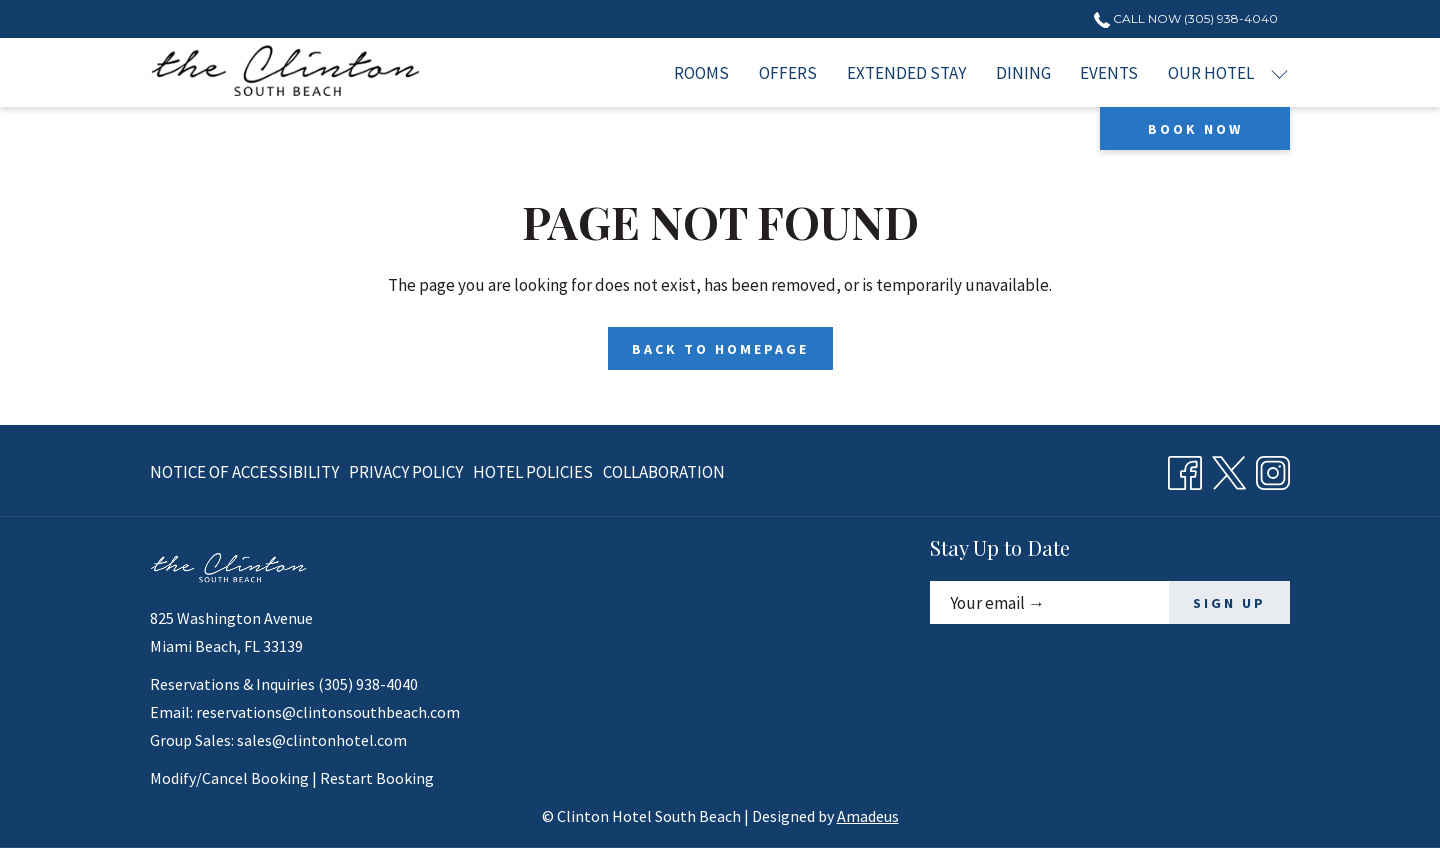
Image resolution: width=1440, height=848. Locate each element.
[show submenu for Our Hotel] (1279, 72)
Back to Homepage (720, 349)
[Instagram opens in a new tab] (1273, 469)
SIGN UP (1229, 603)
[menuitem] (702, 72)
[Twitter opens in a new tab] (1229, 469)
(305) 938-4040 (368, 684)
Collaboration (664, 472)
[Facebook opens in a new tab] (1185, 469)
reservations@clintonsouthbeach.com (328, 712)
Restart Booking (377, 778)
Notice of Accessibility (244, 472)
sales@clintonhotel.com (322, 740)
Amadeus (868, 816)
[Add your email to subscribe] (1049, 602)
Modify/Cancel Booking (229, 778)
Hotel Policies (533, 472)
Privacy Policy (406, 472)
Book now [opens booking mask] (1195, 129)
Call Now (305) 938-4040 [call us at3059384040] (1186, 18)
